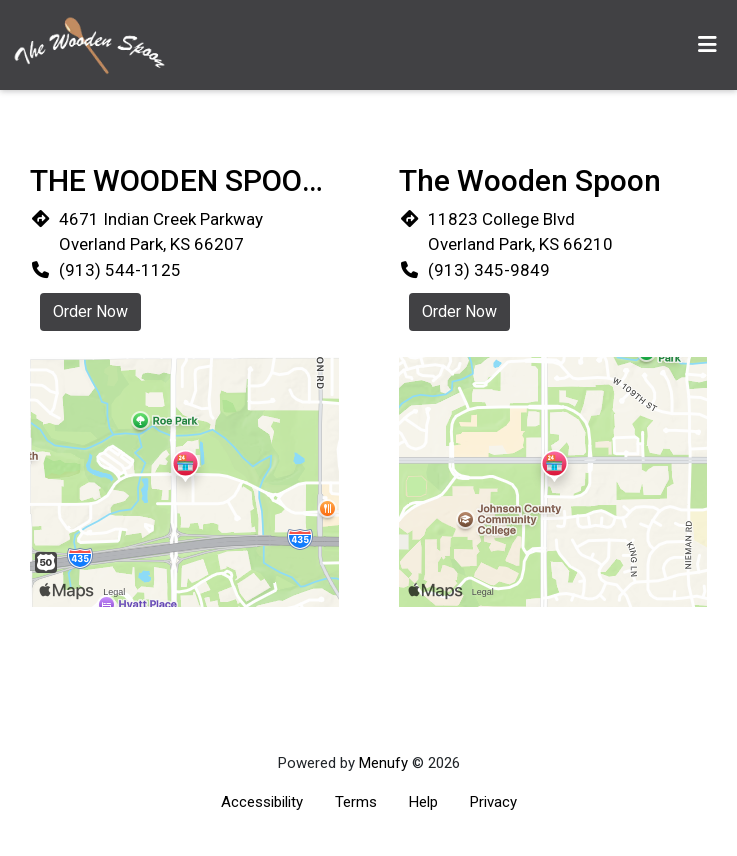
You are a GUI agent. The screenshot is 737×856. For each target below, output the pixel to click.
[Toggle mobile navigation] (707, 45)
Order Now (90, 311)
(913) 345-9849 (489, 270)
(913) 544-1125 (120, 270)
